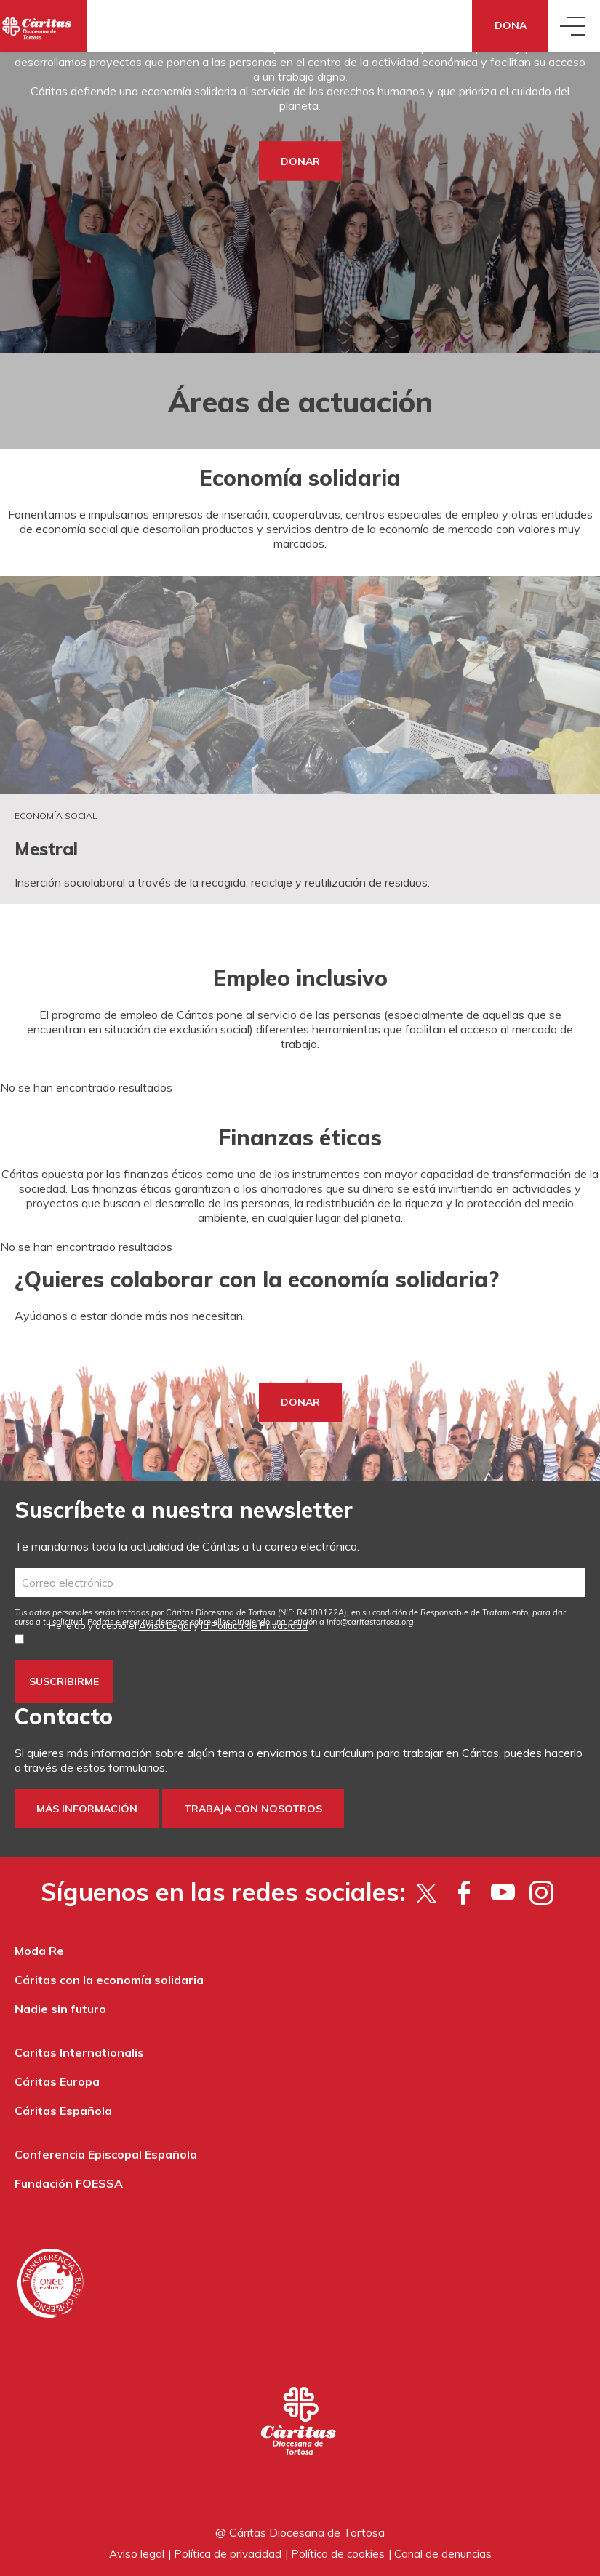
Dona (511, 25)
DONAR (300, 161)
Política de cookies (338, 2554)
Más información (86, 1808)
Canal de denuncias (443, 2554)
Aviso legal (136, 2554)
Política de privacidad (227, 2554)
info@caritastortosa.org (370, 1622)
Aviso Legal (165, 1625)
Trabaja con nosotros (253, 1808)
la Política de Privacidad (254, 1625)
